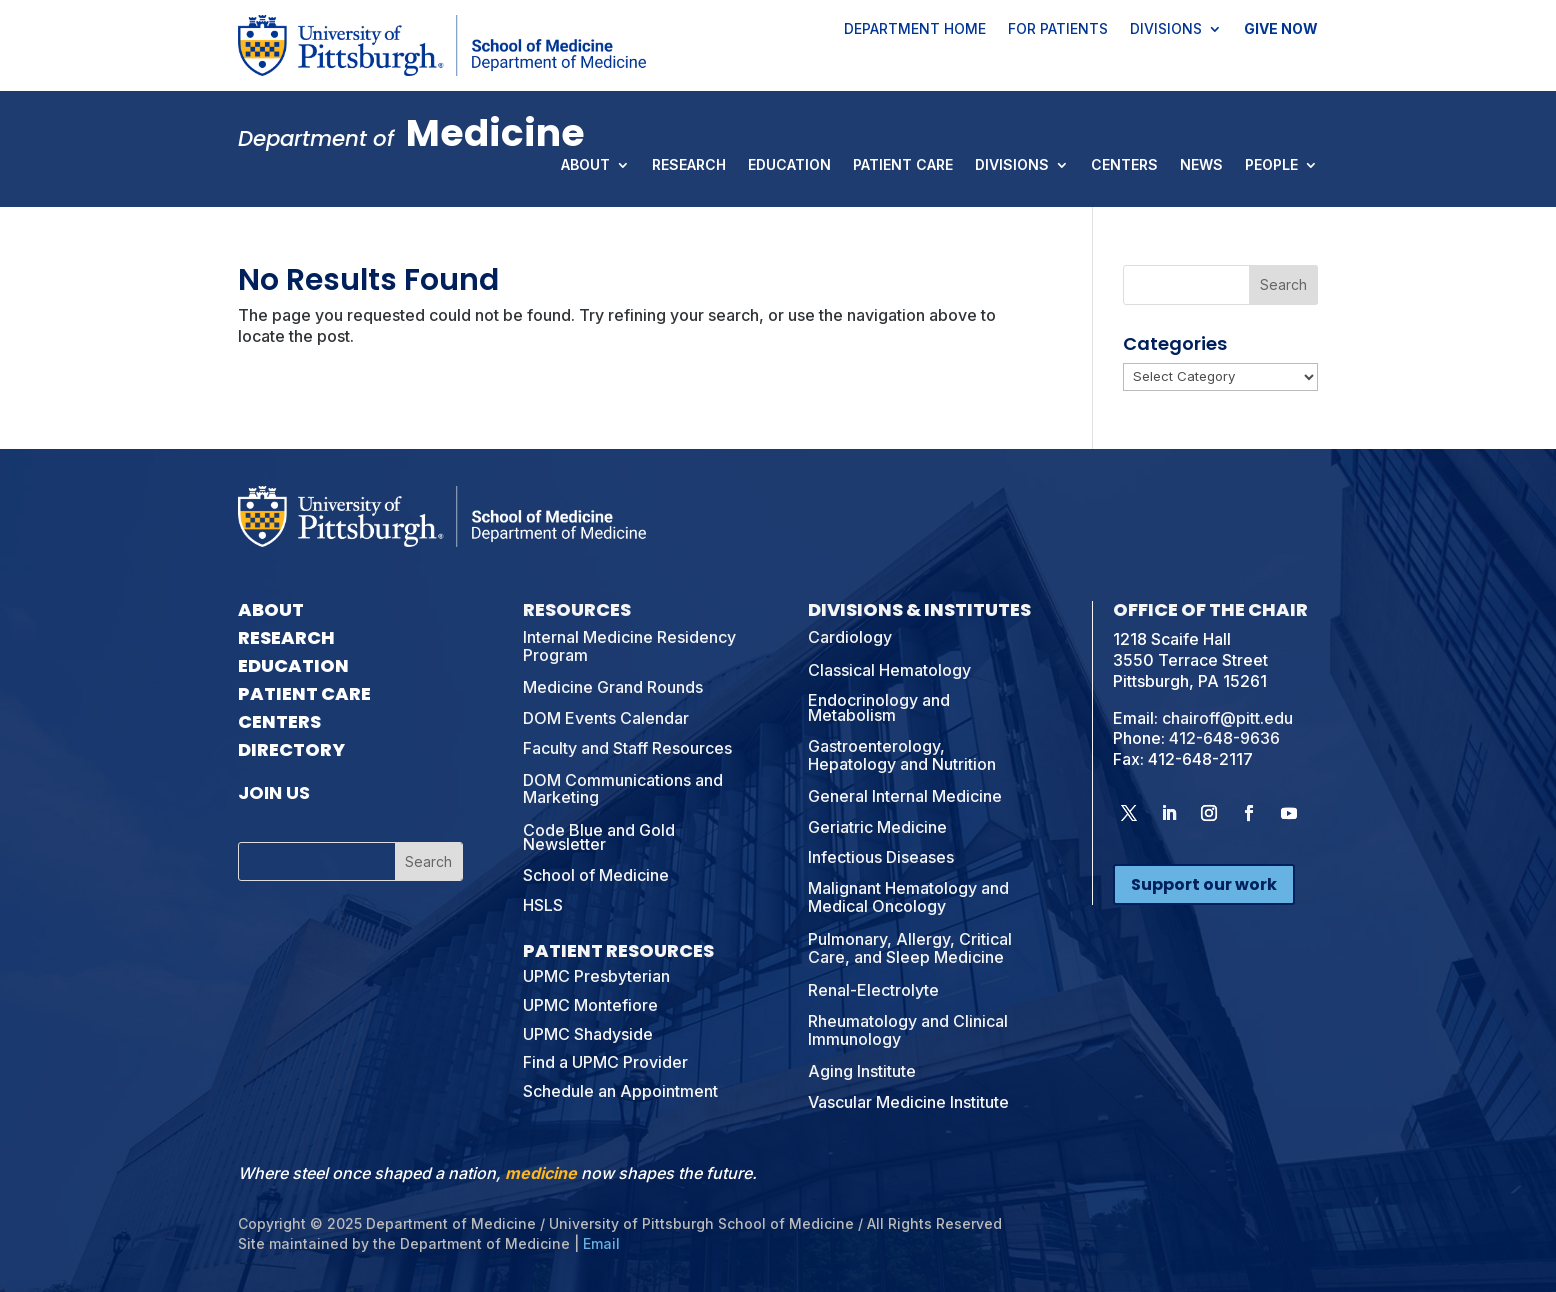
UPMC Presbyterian (596, 976)
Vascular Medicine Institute (908, 1102)
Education (789, 166)
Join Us (274, 792)
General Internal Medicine (905, 796)
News (1201, 166)
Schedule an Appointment (620, 1091)
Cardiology (850, 637)
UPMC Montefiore (590, 1005)
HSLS (543, 905)
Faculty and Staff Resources (627, 748)
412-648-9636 (1224, 738)
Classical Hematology (889, 670)
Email (601, 1243)
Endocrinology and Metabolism (879, 707)
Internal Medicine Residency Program (629, 646)
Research (689, 166)
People (1271, 166)
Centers (1124, 166)
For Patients (1058, 30)
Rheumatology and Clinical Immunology (908, 1030)
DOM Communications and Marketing (623, 789)
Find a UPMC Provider (605, 1062)
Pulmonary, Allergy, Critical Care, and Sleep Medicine (910, 948)
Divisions (1166, 30)
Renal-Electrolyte (873, 990)
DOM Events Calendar (606, 718)
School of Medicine (596, 875)
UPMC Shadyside (588, 1034)
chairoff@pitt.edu (1227, 718)
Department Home (915, 30)
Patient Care (903, 166)
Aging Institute (862, 1071)
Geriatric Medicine (877, 827)
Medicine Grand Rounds (613, 687)
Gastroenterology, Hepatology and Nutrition (902, 755)
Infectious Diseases (881, 857)
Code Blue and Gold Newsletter (599, 837)
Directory (291, 749)
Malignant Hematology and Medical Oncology (908, 897)
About (585, 166)
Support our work (1204, 884)
